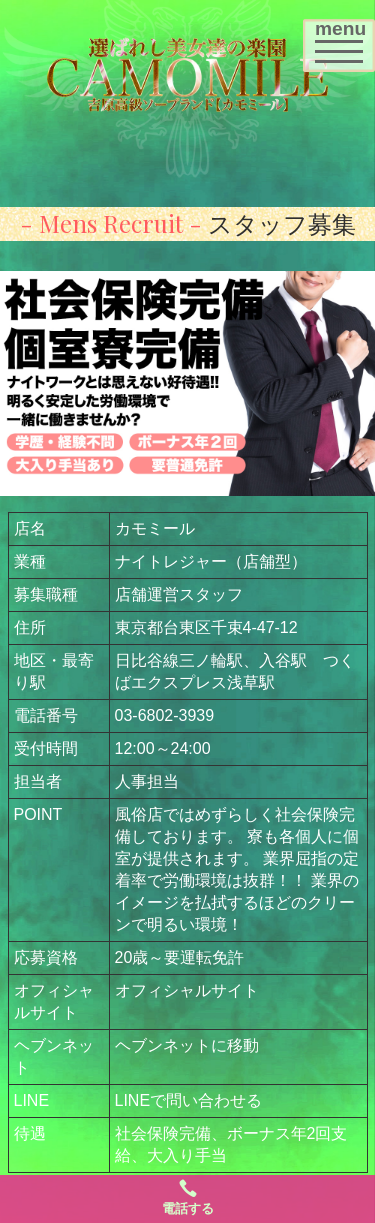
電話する (188, 1197)
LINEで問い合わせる (189, 1100)
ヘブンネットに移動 (187, 1045)
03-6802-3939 (165, 715)
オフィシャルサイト (187, 990)
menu (344, 50)
